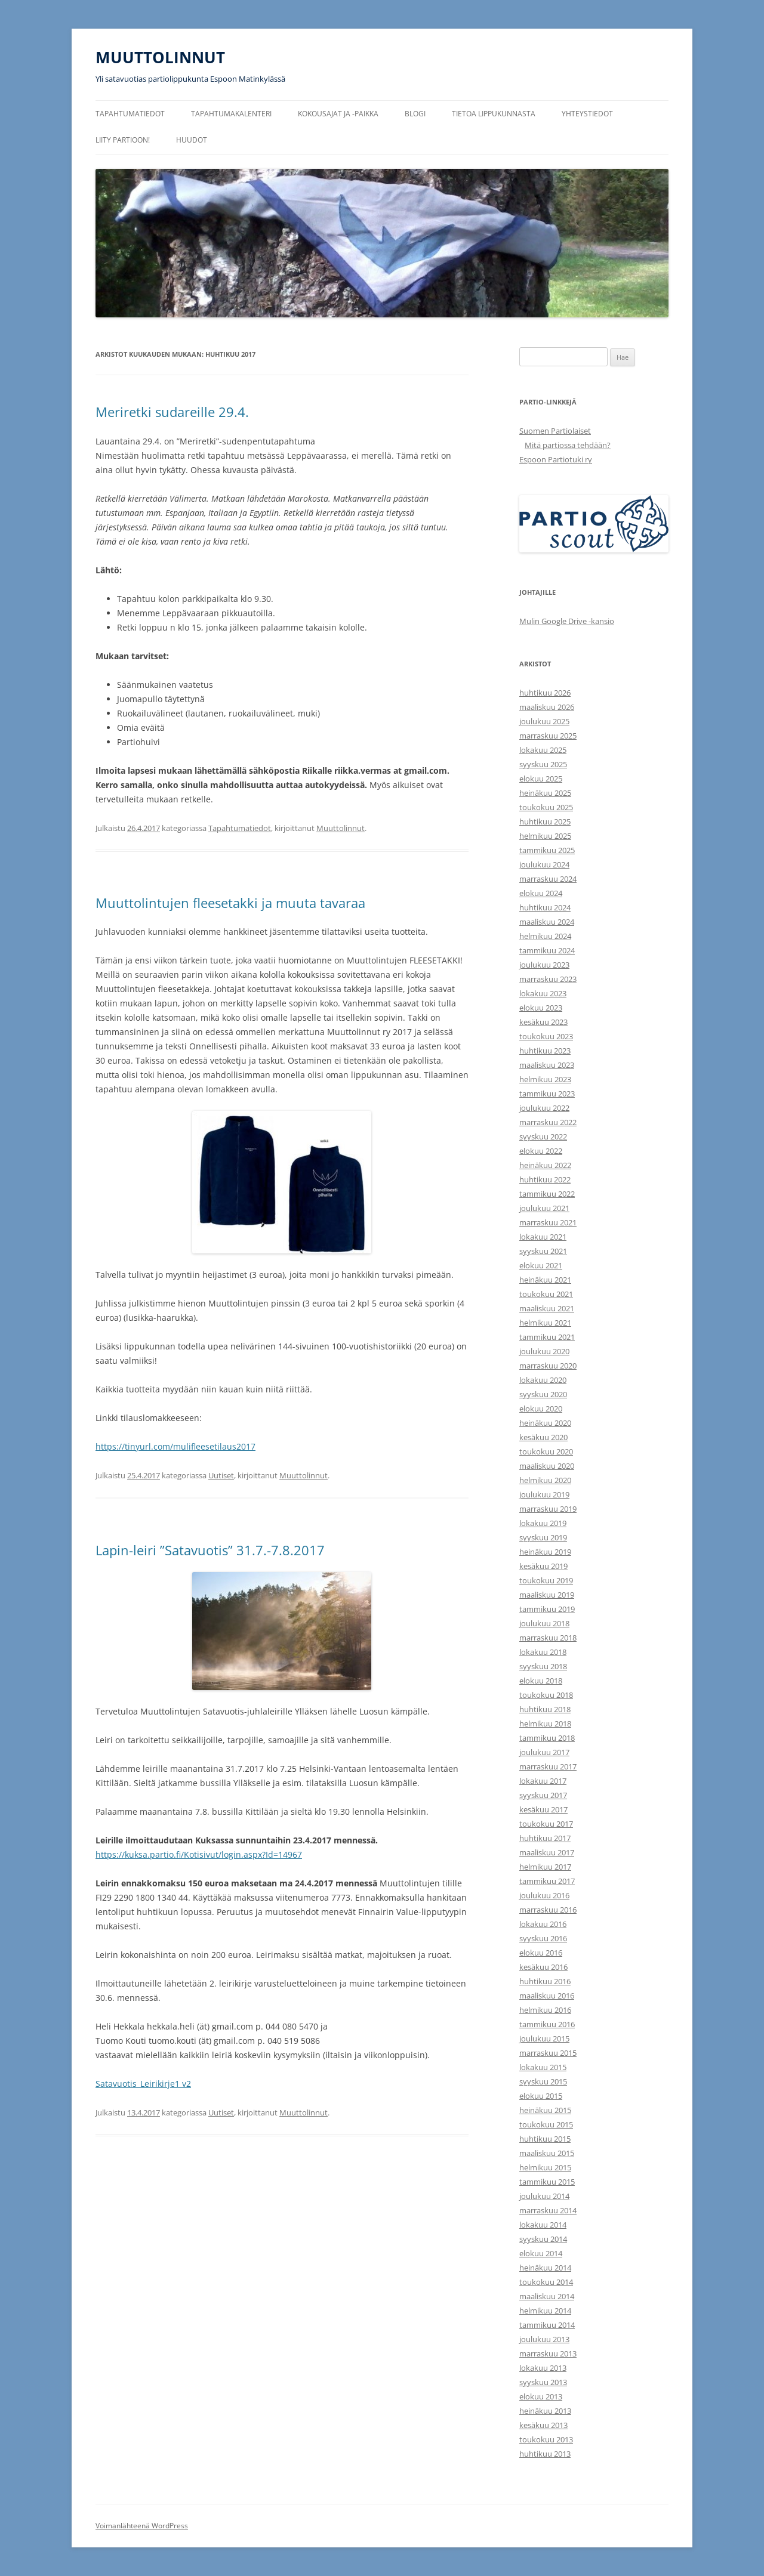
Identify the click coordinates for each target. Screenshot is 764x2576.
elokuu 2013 (540, 2396)
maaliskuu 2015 (546, 2153)
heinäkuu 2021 (545, 1279)
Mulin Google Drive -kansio (566, 621)
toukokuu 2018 (546, 1694)
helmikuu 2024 (545, 936)
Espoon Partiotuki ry (555, 459)
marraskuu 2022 (548, 1122)
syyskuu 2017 (543, 1795)
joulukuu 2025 (544, 721)
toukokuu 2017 (546, 1823)
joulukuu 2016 (544, 1895)
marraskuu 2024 (548, 878)
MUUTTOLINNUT (160, 57)
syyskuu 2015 (543, 2081)
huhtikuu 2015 (545, 2138)
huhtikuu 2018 (545, 1709)
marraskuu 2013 (548, 2353)
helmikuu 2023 (545, 1079)
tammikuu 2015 (547, 2181)
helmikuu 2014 (545, 2310)
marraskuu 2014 (548, 2210)
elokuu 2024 (540, 893)
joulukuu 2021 (544, 1208)
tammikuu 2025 (547, 850)
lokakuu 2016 (542, 1924)
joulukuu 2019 (544, 1494)
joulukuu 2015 (544, 2038)
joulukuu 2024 (544, 864)
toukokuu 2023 (546, 1036)
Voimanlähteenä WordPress (142, 2526)
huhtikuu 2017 (545, 1838)
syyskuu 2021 (543, 1251)
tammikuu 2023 (547, 1093)
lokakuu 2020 (542, 1380)
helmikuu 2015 (545, 2167)
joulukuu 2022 (544, 1107)
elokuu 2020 (540, 1408)
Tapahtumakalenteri (231, 114)
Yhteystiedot (587, 114)
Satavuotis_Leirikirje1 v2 (143, 2083)
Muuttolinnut (340, 828)
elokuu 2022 (540, 1150)
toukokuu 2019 (546, 1580)
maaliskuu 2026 (546, 707)
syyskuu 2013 (543, 2382)
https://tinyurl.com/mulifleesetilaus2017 (175, 1446)
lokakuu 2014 (542, 2224)
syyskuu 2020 (543, 1394)
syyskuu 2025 (543, 764)
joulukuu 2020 (544, 1351)
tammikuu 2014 (547, 2324)
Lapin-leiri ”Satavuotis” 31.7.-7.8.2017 (210, 1550)
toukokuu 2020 (546, 1451)
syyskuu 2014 (543, 2239)
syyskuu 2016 (543, 1938)
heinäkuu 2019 (545, 1551)
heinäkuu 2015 (545, 2110)
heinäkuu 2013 (545, 2410)
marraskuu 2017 (548, 1766)
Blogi (415, 114)
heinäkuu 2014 (545, 2267)
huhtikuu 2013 (545, 2453)
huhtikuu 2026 (545, 692)
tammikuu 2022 (547, 1193)
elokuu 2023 (540, 1007)
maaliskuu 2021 (546, 1308)
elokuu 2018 (540, 1680)
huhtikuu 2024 (545, 907)
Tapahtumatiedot (130, 114)
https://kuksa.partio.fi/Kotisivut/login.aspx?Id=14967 (199, 1854)
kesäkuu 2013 (543, 2425)
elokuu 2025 (540, 778)
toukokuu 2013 (546, 2439)
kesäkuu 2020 (543, 1437)
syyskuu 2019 (543, 1537)
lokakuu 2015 (542, 2067)
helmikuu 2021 (545, 1322)
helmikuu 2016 (545, 2009)
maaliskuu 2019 (546, 1594)
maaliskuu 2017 (546, 1852)
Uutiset (221, 1475)
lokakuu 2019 (542, 1523)
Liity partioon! (123, 140)
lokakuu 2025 (542, 750)
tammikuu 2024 (547, 950)
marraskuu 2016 (548, 1909)
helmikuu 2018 (545, 1723)
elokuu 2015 (540, 2095)
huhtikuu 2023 (545, 1050)
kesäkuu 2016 (543, 1967)
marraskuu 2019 (548, 1508)
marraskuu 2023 (548, 979)
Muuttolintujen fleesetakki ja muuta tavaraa (230, 903)
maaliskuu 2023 (546, 1065)
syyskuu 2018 (543, 1666)
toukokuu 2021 (546, 1294)
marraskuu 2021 (548, 1222)
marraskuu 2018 (548, 1637)
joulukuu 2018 (544, 1623)
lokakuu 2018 (542, 1652)
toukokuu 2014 (546, 2282)
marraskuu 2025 (548, 735)
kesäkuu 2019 (543, 1566)
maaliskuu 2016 (546, 1995)
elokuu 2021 (540, 1265)
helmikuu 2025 (545, 835)
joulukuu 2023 (544, 964)
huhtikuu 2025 (545, 821)
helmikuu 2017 (545, 1866)
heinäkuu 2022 (545, 1165)
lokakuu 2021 (542, 1236)
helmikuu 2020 (545, 1480)
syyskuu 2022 (543, 1136)
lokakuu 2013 (542, 2367)
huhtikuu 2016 (545, 1981)
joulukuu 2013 (544, 2339)
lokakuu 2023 (542, 993)
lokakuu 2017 (542, 1780)
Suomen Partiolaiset (555, 430)
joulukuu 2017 (544, 1752)
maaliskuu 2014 (546, 2296)
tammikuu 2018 (547, 1737)
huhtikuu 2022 (545, 1179)
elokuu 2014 (540, 2253)
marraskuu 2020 (548, 1365)
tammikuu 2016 (547, 2024)
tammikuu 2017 (547, 1881)
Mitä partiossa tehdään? (568, 445)
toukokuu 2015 (546, 2124)
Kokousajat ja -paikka (338, 114)
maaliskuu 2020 (546, 1465)
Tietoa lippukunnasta (493, 114)
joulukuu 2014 (544, 2196)
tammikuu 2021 (547, 1337)
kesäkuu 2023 (543, 1022)
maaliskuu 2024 (546, 921)
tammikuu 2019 (547, 1609)
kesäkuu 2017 (543, 1809)
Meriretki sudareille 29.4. (172, 412)
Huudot (191, 140)
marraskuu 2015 (548, 2052)
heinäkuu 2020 (545, 1422)
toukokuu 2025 (546, 807)
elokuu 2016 (540, 1952)
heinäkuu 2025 (545, 792)
